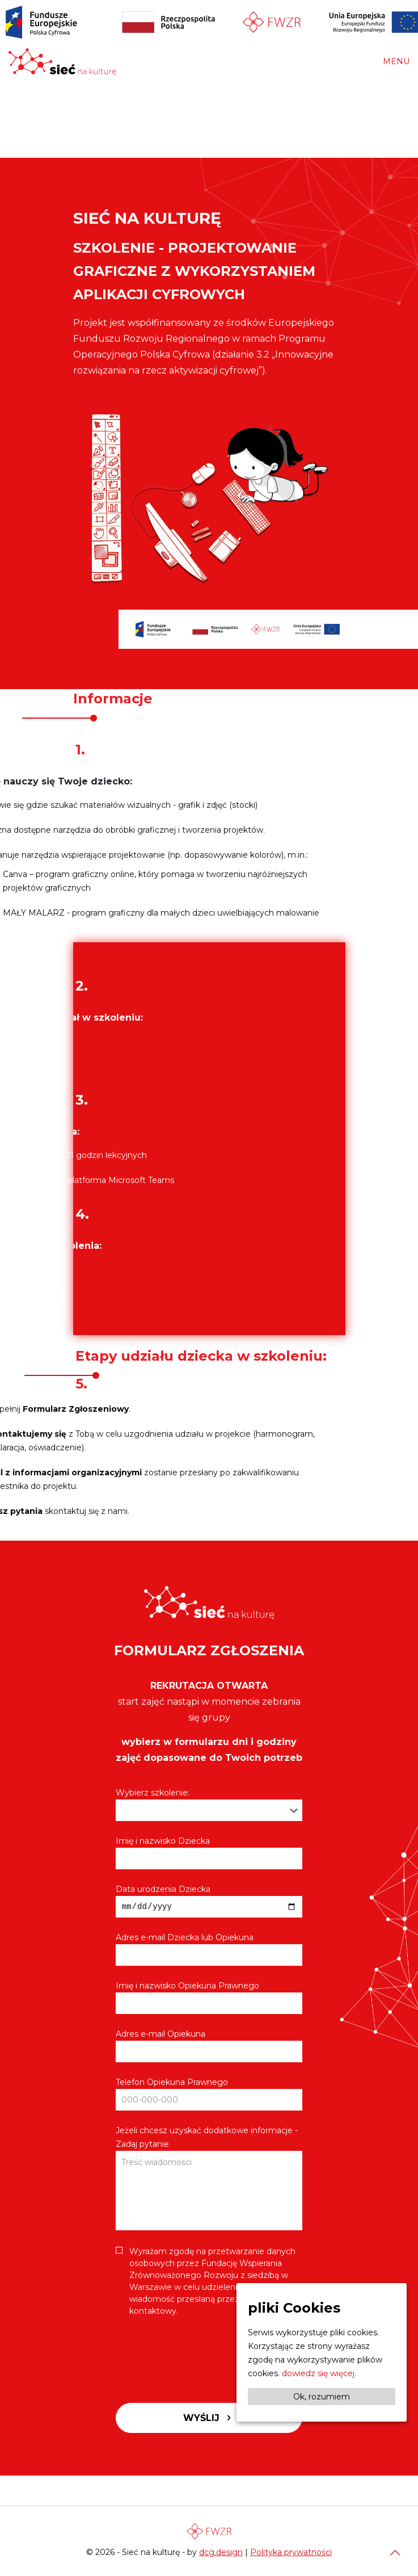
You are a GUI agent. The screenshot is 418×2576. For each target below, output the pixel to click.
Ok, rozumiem (321, 2397)
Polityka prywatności (291, 2552)
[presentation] (202, 2357)
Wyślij (209, 2419)
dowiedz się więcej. (319, 2373)
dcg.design (221, 2552)
